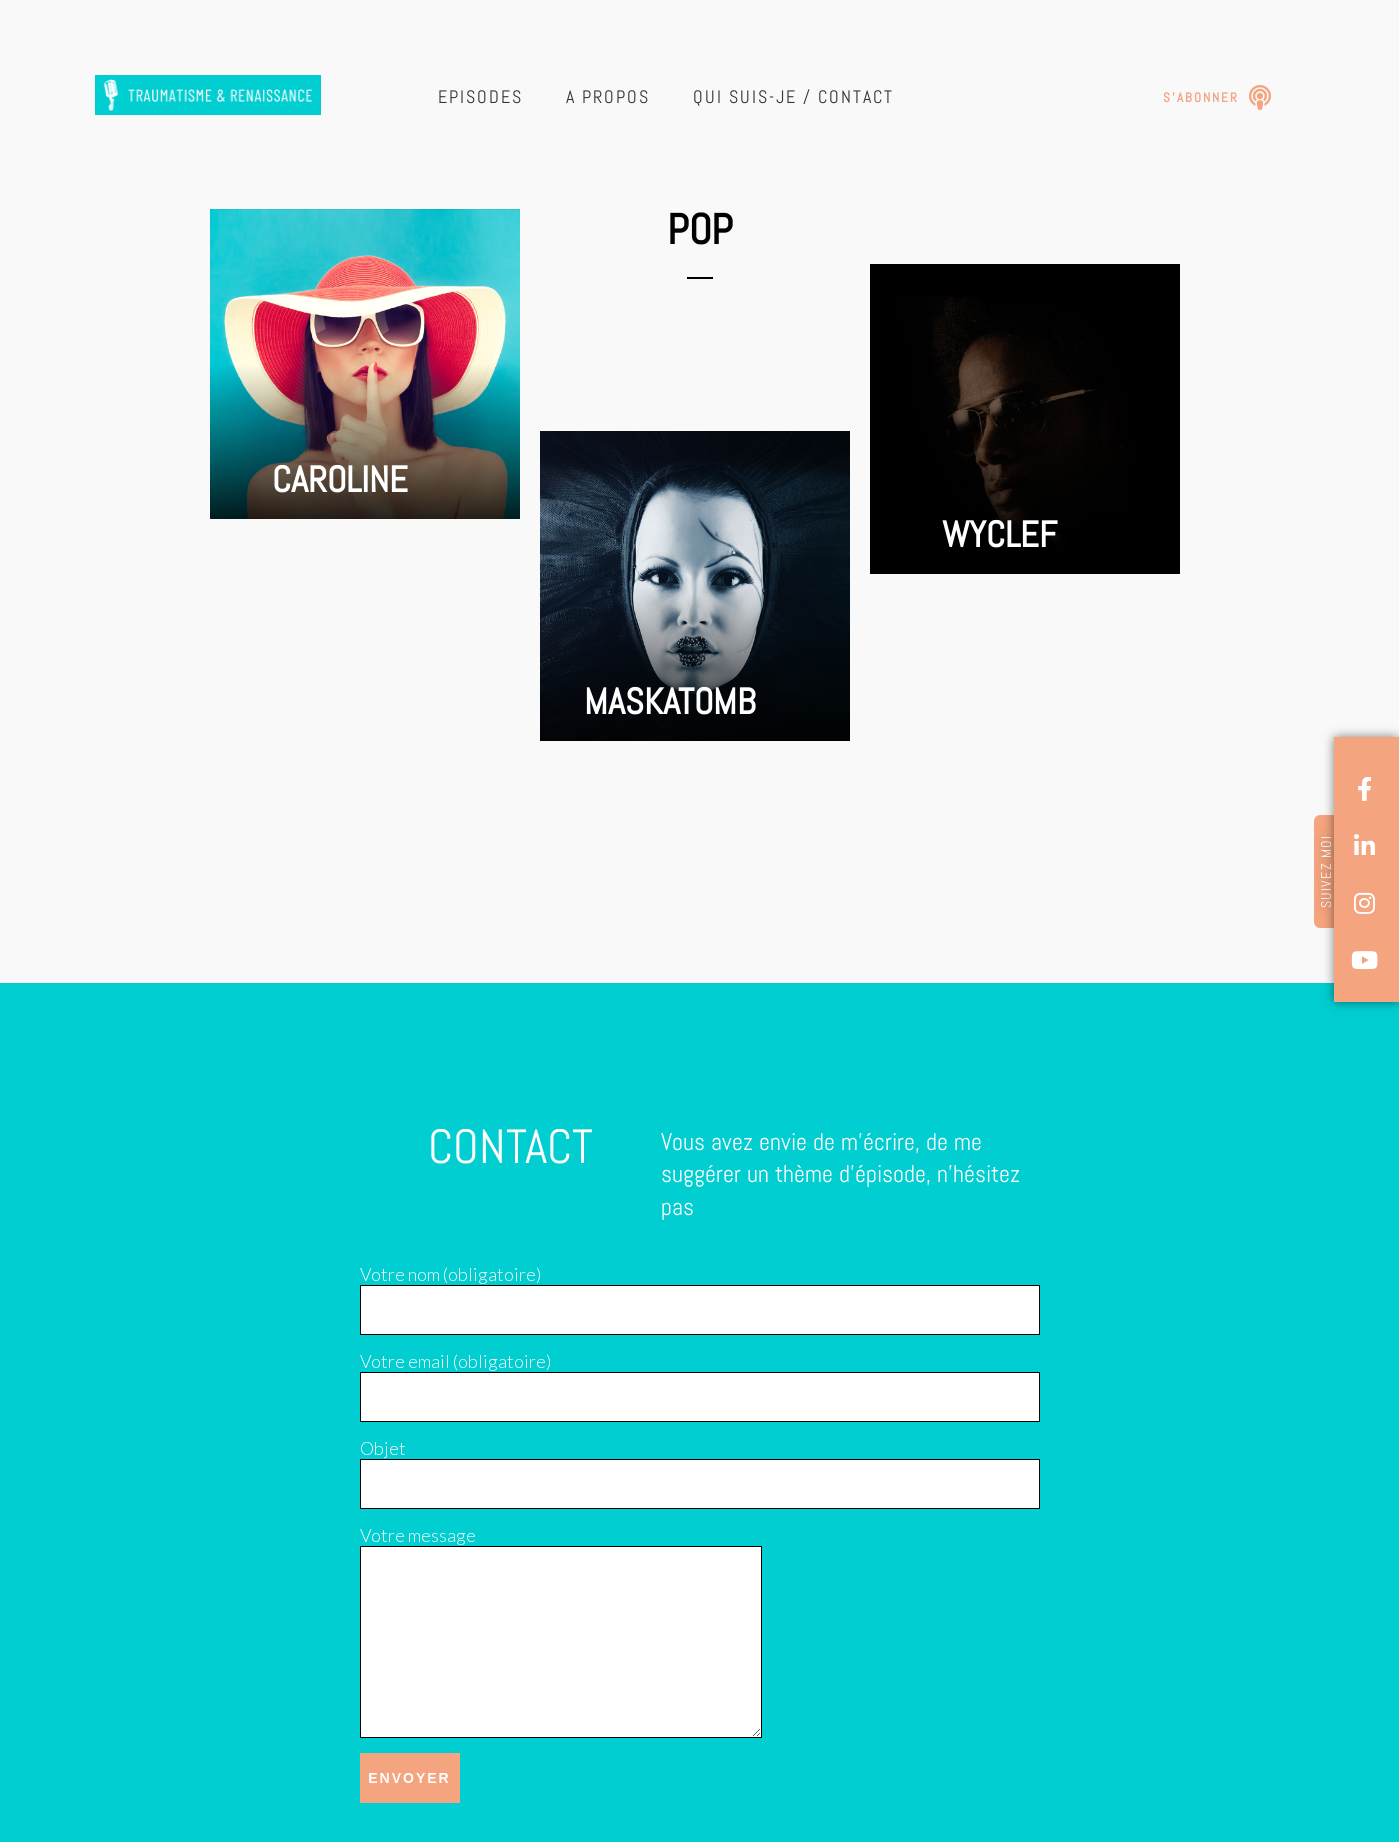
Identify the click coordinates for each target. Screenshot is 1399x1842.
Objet (383, 1448)
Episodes (480, 96)
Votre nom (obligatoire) (450, 1274)
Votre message (418, 1535)
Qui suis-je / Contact (793, 96)
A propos (608, 96)
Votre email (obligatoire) (455, 1361)
